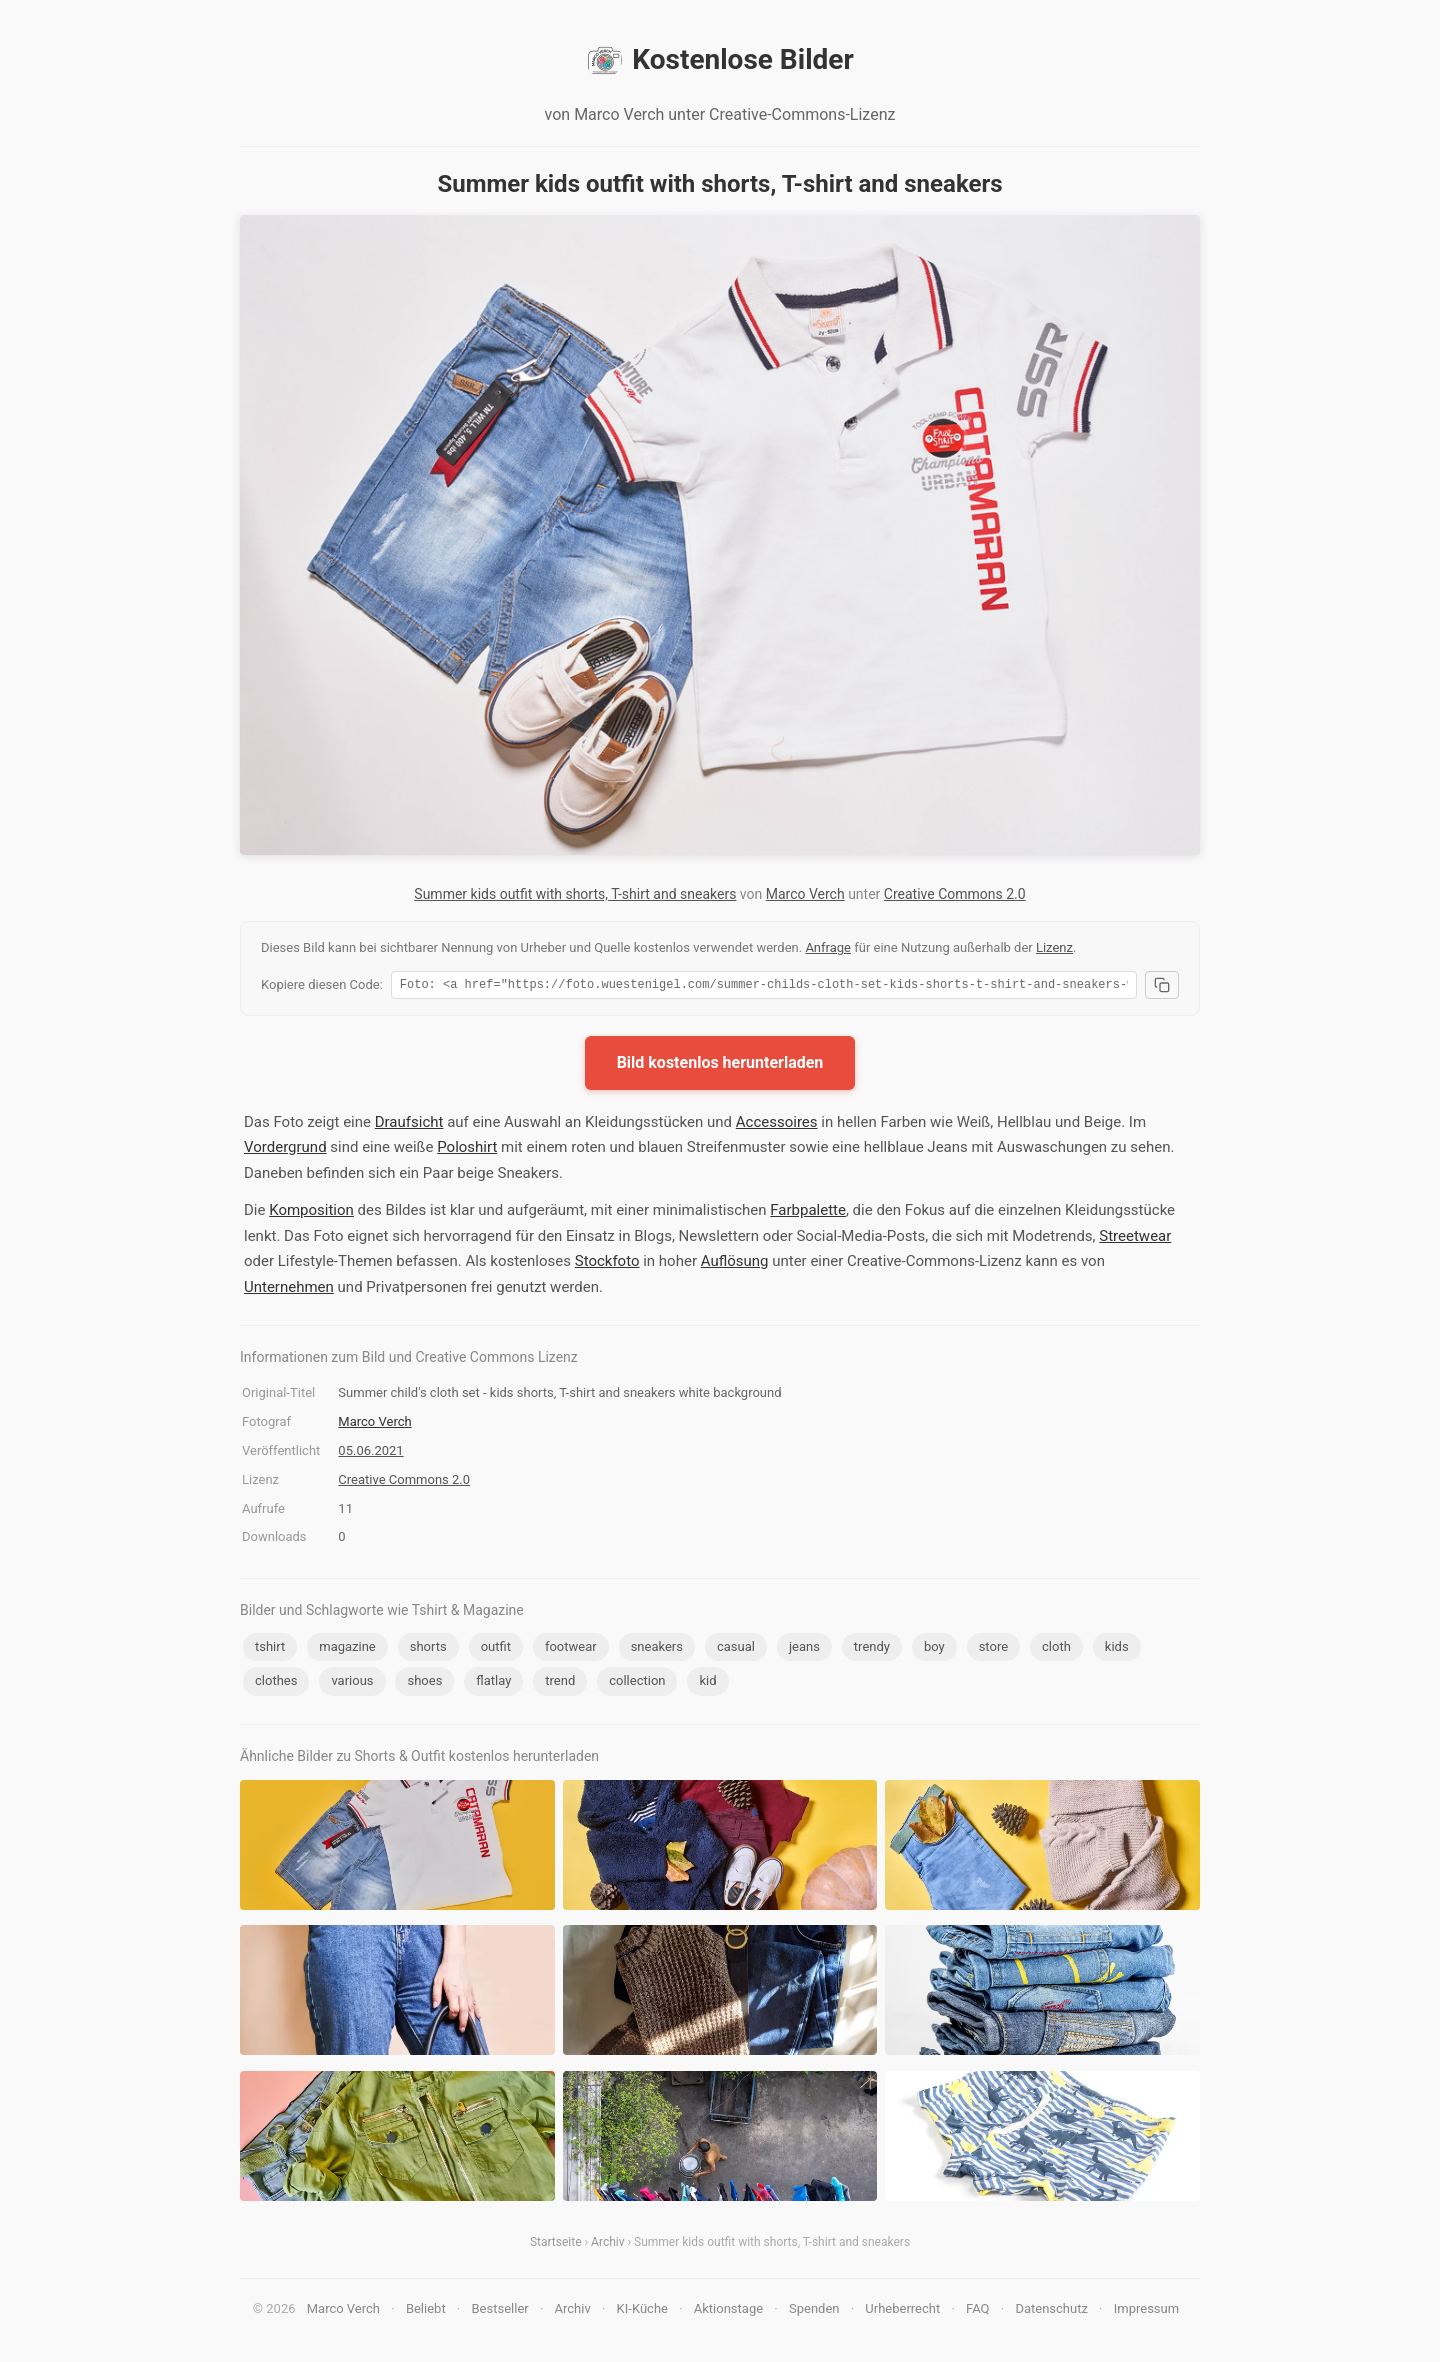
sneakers (657, 1649)
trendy (872, 1649)
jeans (804, 1649)
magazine (347, 1649)
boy (934, 1649)
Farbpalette (808, 1213)
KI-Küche (642, 2311)
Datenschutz (1051, 2311)
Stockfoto (607, 1264)
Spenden (814, 2311)
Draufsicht (409, 1125)
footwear (571, 1649)
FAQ (977, 2311)
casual (736, 1649)
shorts (428, 1649)
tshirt (270, 1649)
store (993, 1649)
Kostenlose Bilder (719, 60)
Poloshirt (467, 1150)
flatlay (493, 1683)
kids (1117, 1649)
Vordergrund (285, 1150)
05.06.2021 (370, 1453)
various (352, 1683)
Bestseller (500, 2311)
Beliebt (426, 2311)
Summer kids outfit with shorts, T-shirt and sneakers (575, 894)
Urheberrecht (902, 2311)
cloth (1056, 1649)
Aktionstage (728, 2311)
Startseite (556, 2245)
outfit (496, 1649)
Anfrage (828, 947)
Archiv (607, 2245)
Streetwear (1135, 1239)
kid (707, 1683)
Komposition (311, 1213)
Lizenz (1054, 947)
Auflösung (735, 1264)
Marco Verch (805, 894)
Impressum (1146, 2311)
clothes (276, 1683)
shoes (424, 1683)
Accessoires (777, 1125)
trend (560, 1683)
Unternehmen (289, 1290)
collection (637, 1683)
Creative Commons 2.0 (955, 894)
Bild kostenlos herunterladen (720, 1065)
